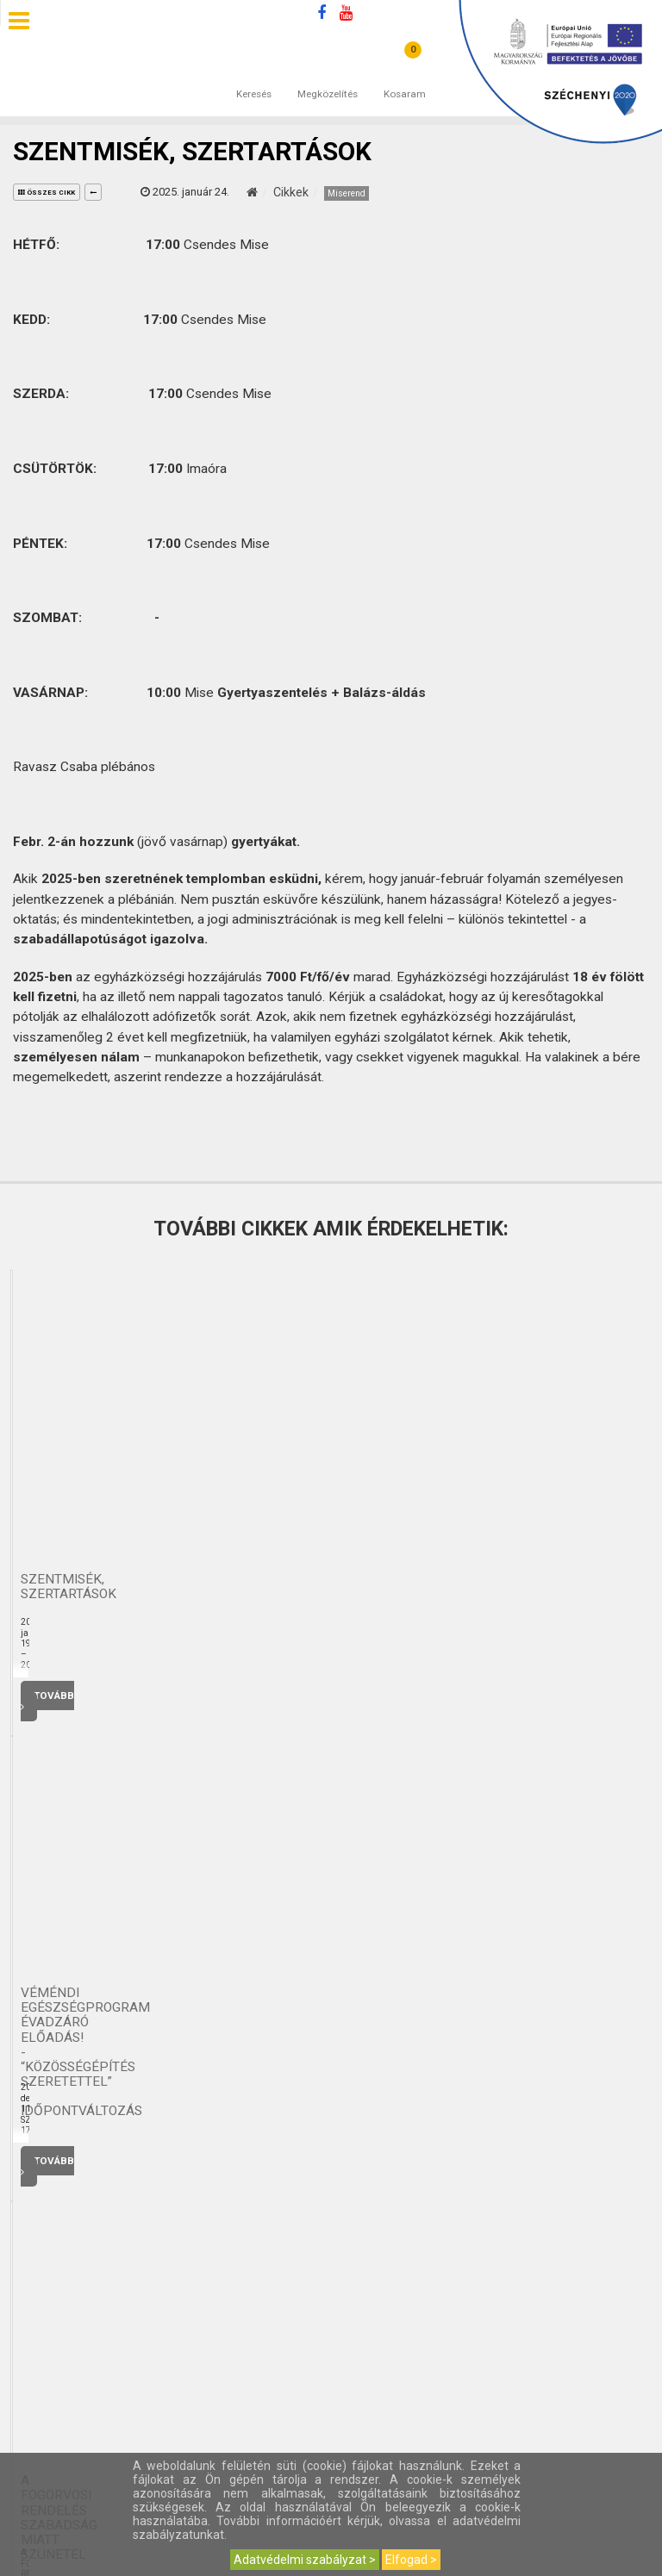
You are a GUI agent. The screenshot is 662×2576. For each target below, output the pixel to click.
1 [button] (305, 1746)
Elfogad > (411, 2560)
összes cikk (46, 192)
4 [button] (357, 1746)
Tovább (110, 1695)
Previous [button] (614, 1744)
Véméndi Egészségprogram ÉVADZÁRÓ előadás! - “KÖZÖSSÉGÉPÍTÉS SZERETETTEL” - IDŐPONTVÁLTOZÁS (551, 1586)
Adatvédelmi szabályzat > (305, 2560)
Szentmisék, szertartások (331, 1586)
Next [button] (638, 1744)
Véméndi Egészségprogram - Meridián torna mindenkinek (110, 1586)
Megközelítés (327, 76)
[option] (110, 1497)
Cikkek (291, 192)
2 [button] (322, 1746)
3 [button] (339, 1746)
